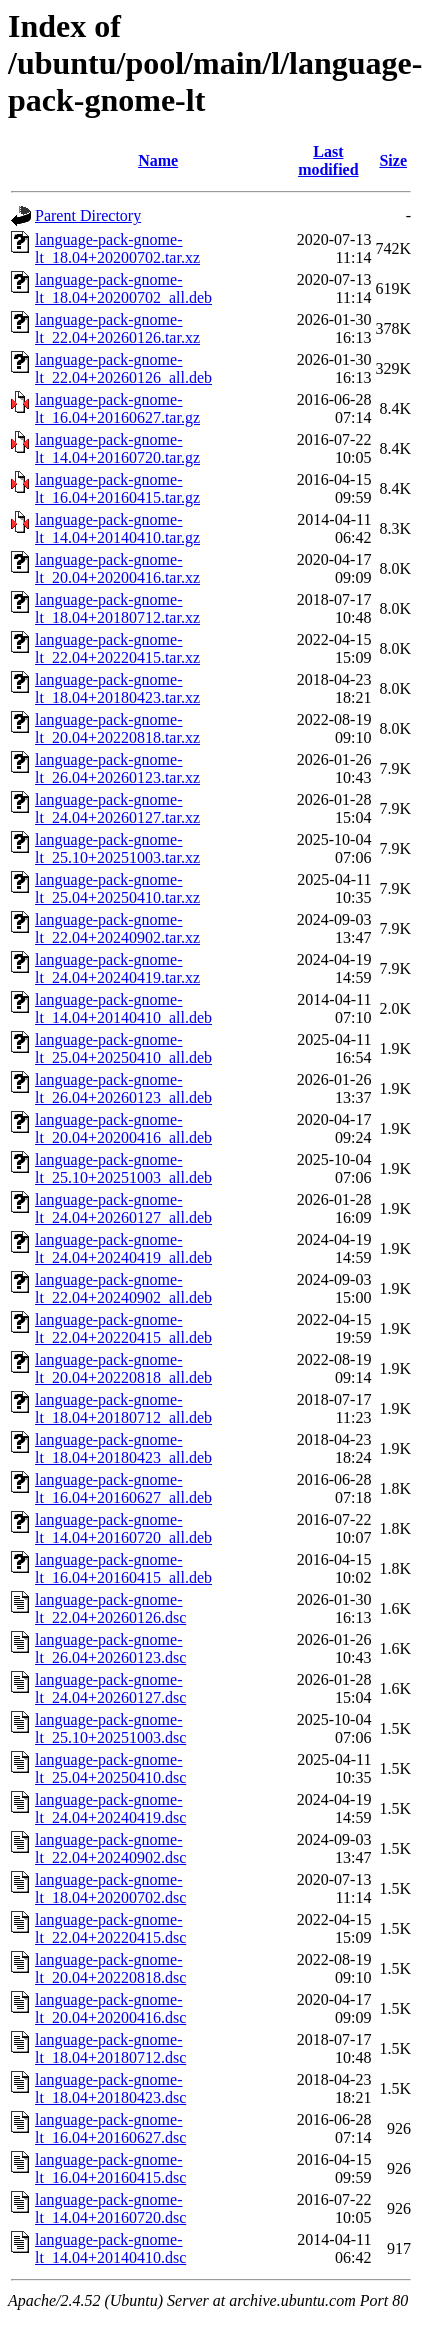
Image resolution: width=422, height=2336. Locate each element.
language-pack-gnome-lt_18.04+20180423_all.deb (123, 1448)
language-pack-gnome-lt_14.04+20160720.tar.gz (117, 448)
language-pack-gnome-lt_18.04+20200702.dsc (110, 1888)
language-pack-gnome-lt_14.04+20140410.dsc (110, 2248)
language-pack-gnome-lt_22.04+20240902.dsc (110, 1848)
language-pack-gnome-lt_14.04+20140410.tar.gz (117, 528)
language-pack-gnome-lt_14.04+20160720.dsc (110, 2208)
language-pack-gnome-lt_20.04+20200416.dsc (110, 2008)
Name (158, 160)
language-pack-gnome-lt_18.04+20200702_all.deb (123, 288)
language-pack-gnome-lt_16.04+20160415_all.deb (123, 1568)
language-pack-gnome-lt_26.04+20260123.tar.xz (117, 768)
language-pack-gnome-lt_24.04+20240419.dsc (110, 1808)
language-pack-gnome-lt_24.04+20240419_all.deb (123, 1248)
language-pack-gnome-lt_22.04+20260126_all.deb (123, 368)
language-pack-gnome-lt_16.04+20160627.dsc (110, 2128)
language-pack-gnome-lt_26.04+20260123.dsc (110, 1648)
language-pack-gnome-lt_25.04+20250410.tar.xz (117, 888)
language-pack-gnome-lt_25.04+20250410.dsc (110, 1768)
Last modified (328, 160)
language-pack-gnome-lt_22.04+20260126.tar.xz (117, 328)
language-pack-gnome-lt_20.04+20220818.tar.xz (117, 728)
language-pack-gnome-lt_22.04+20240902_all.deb (123, 1288)
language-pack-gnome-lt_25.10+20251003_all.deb (123, 1168)
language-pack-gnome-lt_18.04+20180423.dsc (110, 2088)
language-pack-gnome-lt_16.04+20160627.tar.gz (117, 408)
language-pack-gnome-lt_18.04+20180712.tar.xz (117, 608)
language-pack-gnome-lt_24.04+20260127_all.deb (123, 1208)
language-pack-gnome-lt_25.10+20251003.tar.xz (117, 848)
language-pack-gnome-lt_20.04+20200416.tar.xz (117, 568)
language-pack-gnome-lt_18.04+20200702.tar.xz (117, 248)
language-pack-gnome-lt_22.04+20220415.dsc (110, 1928)
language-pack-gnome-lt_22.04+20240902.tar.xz (117, 928)
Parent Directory (88, 215)
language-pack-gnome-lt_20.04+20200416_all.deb (123, 1128)
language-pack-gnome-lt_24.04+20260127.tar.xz (117, 808)
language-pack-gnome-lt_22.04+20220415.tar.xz (117, 648)
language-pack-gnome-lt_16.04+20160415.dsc (110, 2168)
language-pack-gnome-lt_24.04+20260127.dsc (110, 1688)
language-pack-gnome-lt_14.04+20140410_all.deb (123, 1008)
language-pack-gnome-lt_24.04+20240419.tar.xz (117, 968)
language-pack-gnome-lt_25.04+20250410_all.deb (123, 1048)
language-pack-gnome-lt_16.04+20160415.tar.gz (117, 488)
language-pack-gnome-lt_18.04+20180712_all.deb (123, 1408)
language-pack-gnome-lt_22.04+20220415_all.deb (123, 1328)
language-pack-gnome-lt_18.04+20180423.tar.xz (117, 688)
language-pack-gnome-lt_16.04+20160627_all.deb (123, 1488)
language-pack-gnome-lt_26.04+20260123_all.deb (123, 1088)
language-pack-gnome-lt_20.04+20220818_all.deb (123, 1368)
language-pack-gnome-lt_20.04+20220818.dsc (110, 1968)
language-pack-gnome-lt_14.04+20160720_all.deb (123, 1528)
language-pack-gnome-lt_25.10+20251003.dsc (110, 1728)
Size (393, 160)
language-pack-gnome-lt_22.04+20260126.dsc (110, 1608)
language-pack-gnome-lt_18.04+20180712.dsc (110, 2048)
